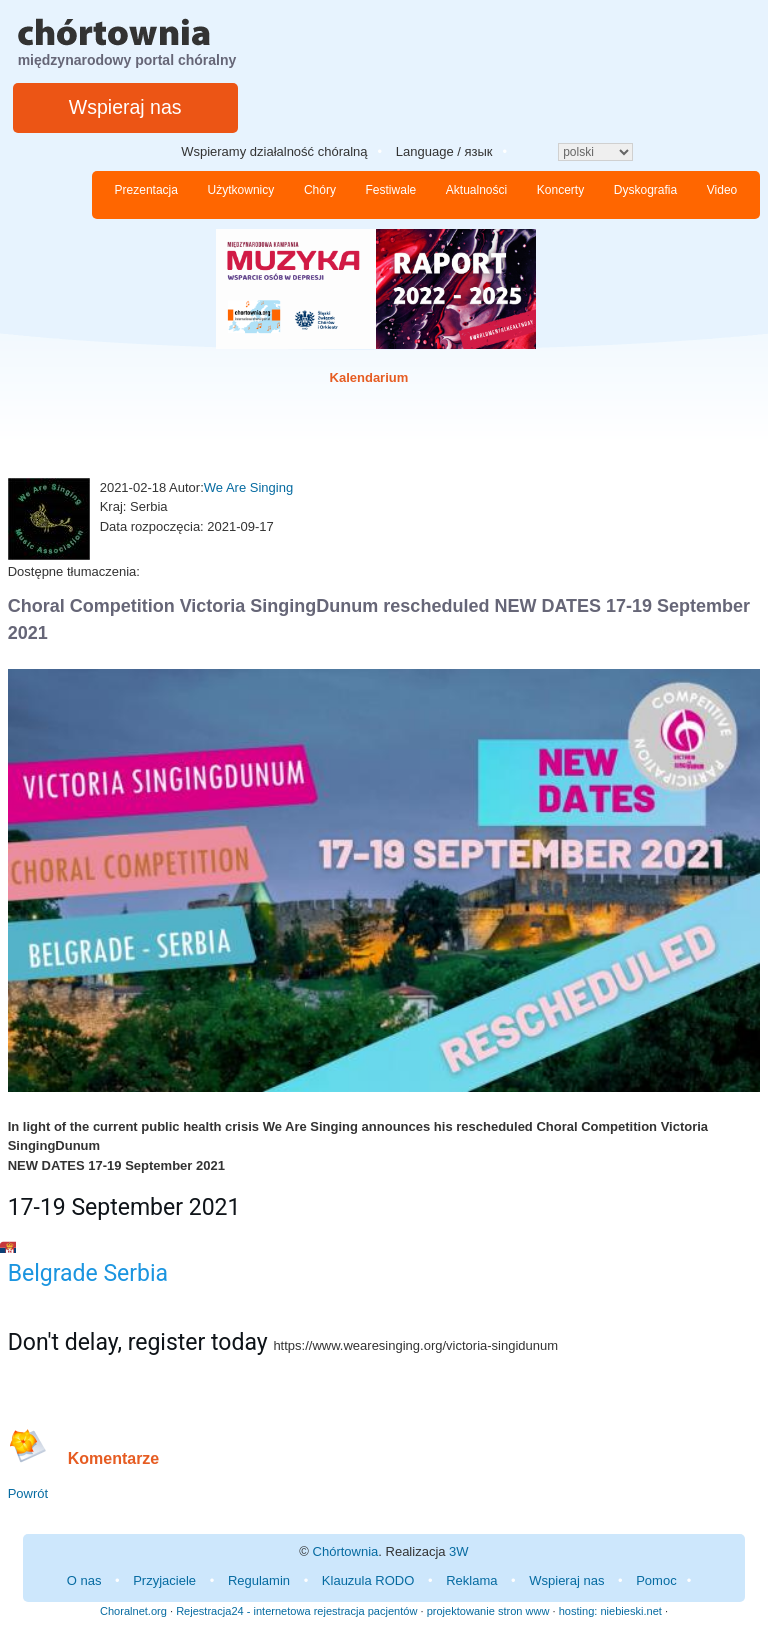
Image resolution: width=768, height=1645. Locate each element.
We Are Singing (248, 487)
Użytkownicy (241, 190)
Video (722, 190)
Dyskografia (645, 190)
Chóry (320, 190)
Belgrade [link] (53, 1273)
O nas (84, 1580)
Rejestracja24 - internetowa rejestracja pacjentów (296, 1611)
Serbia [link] (135, 1273)
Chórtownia (346, 1551)
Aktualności (476, 190)
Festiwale (391, 190)
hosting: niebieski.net (610, 1611)
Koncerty (560, 190)
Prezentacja (146, 190)
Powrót (28, 1493)
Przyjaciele (164, 1580)
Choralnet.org (133, 1611)
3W (459, 1551)
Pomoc (656, 1580)
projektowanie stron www (488, 1611)
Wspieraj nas (125, 107)
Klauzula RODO (368, 1580)
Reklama (471, 1580)
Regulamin (259, 1580)
